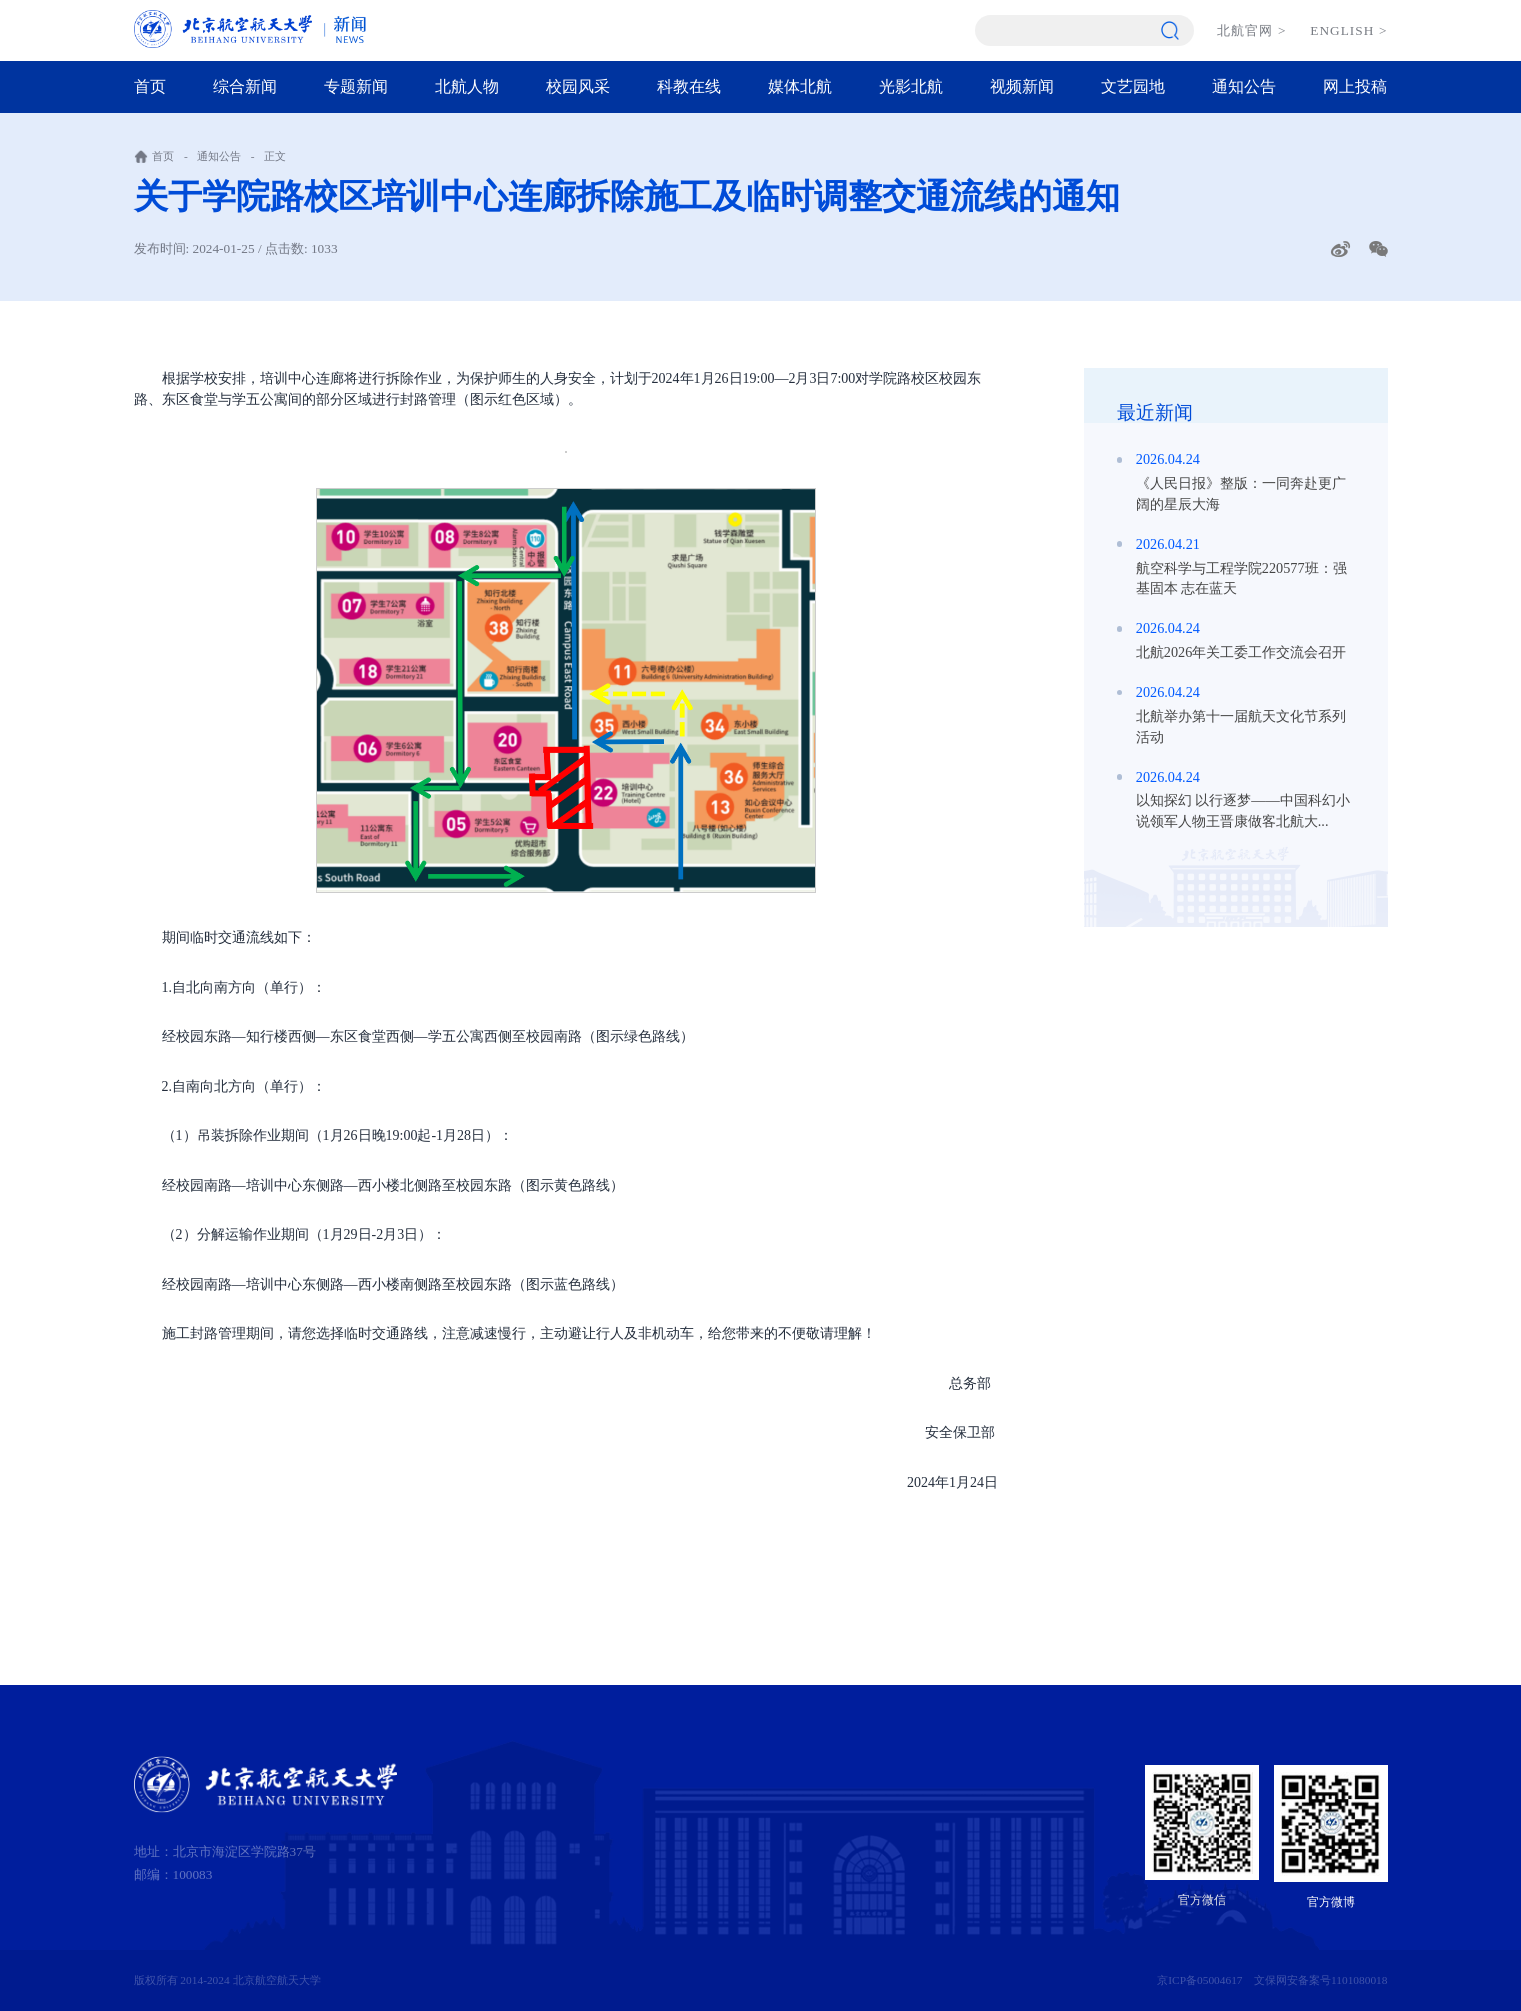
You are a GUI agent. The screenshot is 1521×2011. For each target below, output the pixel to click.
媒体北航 (800, 86)
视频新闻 (1022, 86)
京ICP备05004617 (1199, 1980)
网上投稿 (1355, 86)
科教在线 (689, 86)
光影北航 (911, 86)
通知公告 (1244, 86)
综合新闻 (245, 86)
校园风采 (578, 86)
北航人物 (467, 86)
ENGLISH (1348, 30)
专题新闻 (356, 86)
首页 (150, 86)
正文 (275, 156)
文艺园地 (1133, 86)
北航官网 (1251, 30)
